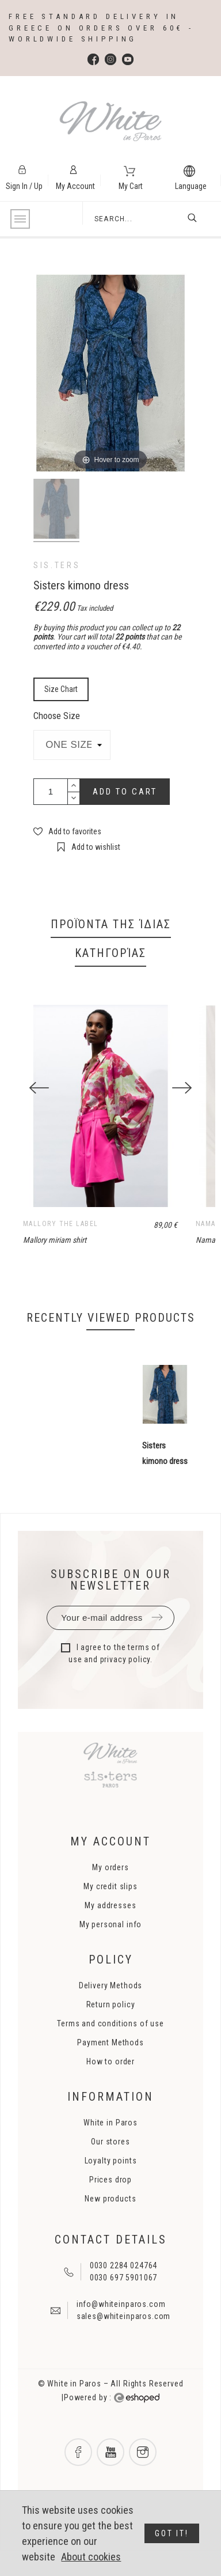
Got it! (172, 2533)
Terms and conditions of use (110, 2048)
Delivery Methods (110, 2010)
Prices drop (110, 2205)
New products (110, 2224)
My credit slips (110, 1911)
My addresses (110, 1930)
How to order (110, 2086)
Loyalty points (111, 2186)
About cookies (91, 2557)
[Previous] (39, 1100)
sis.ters (56, 565)
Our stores (110, 2167)
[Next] (182, 1100)
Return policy (110, 2029)
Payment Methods (110, 2067)
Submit (157, 1642)
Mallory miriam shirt (54, 1265)
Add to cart (125, 791)
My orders (110, 1892)
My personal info (110, 1949)
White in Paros (110, 2148)
